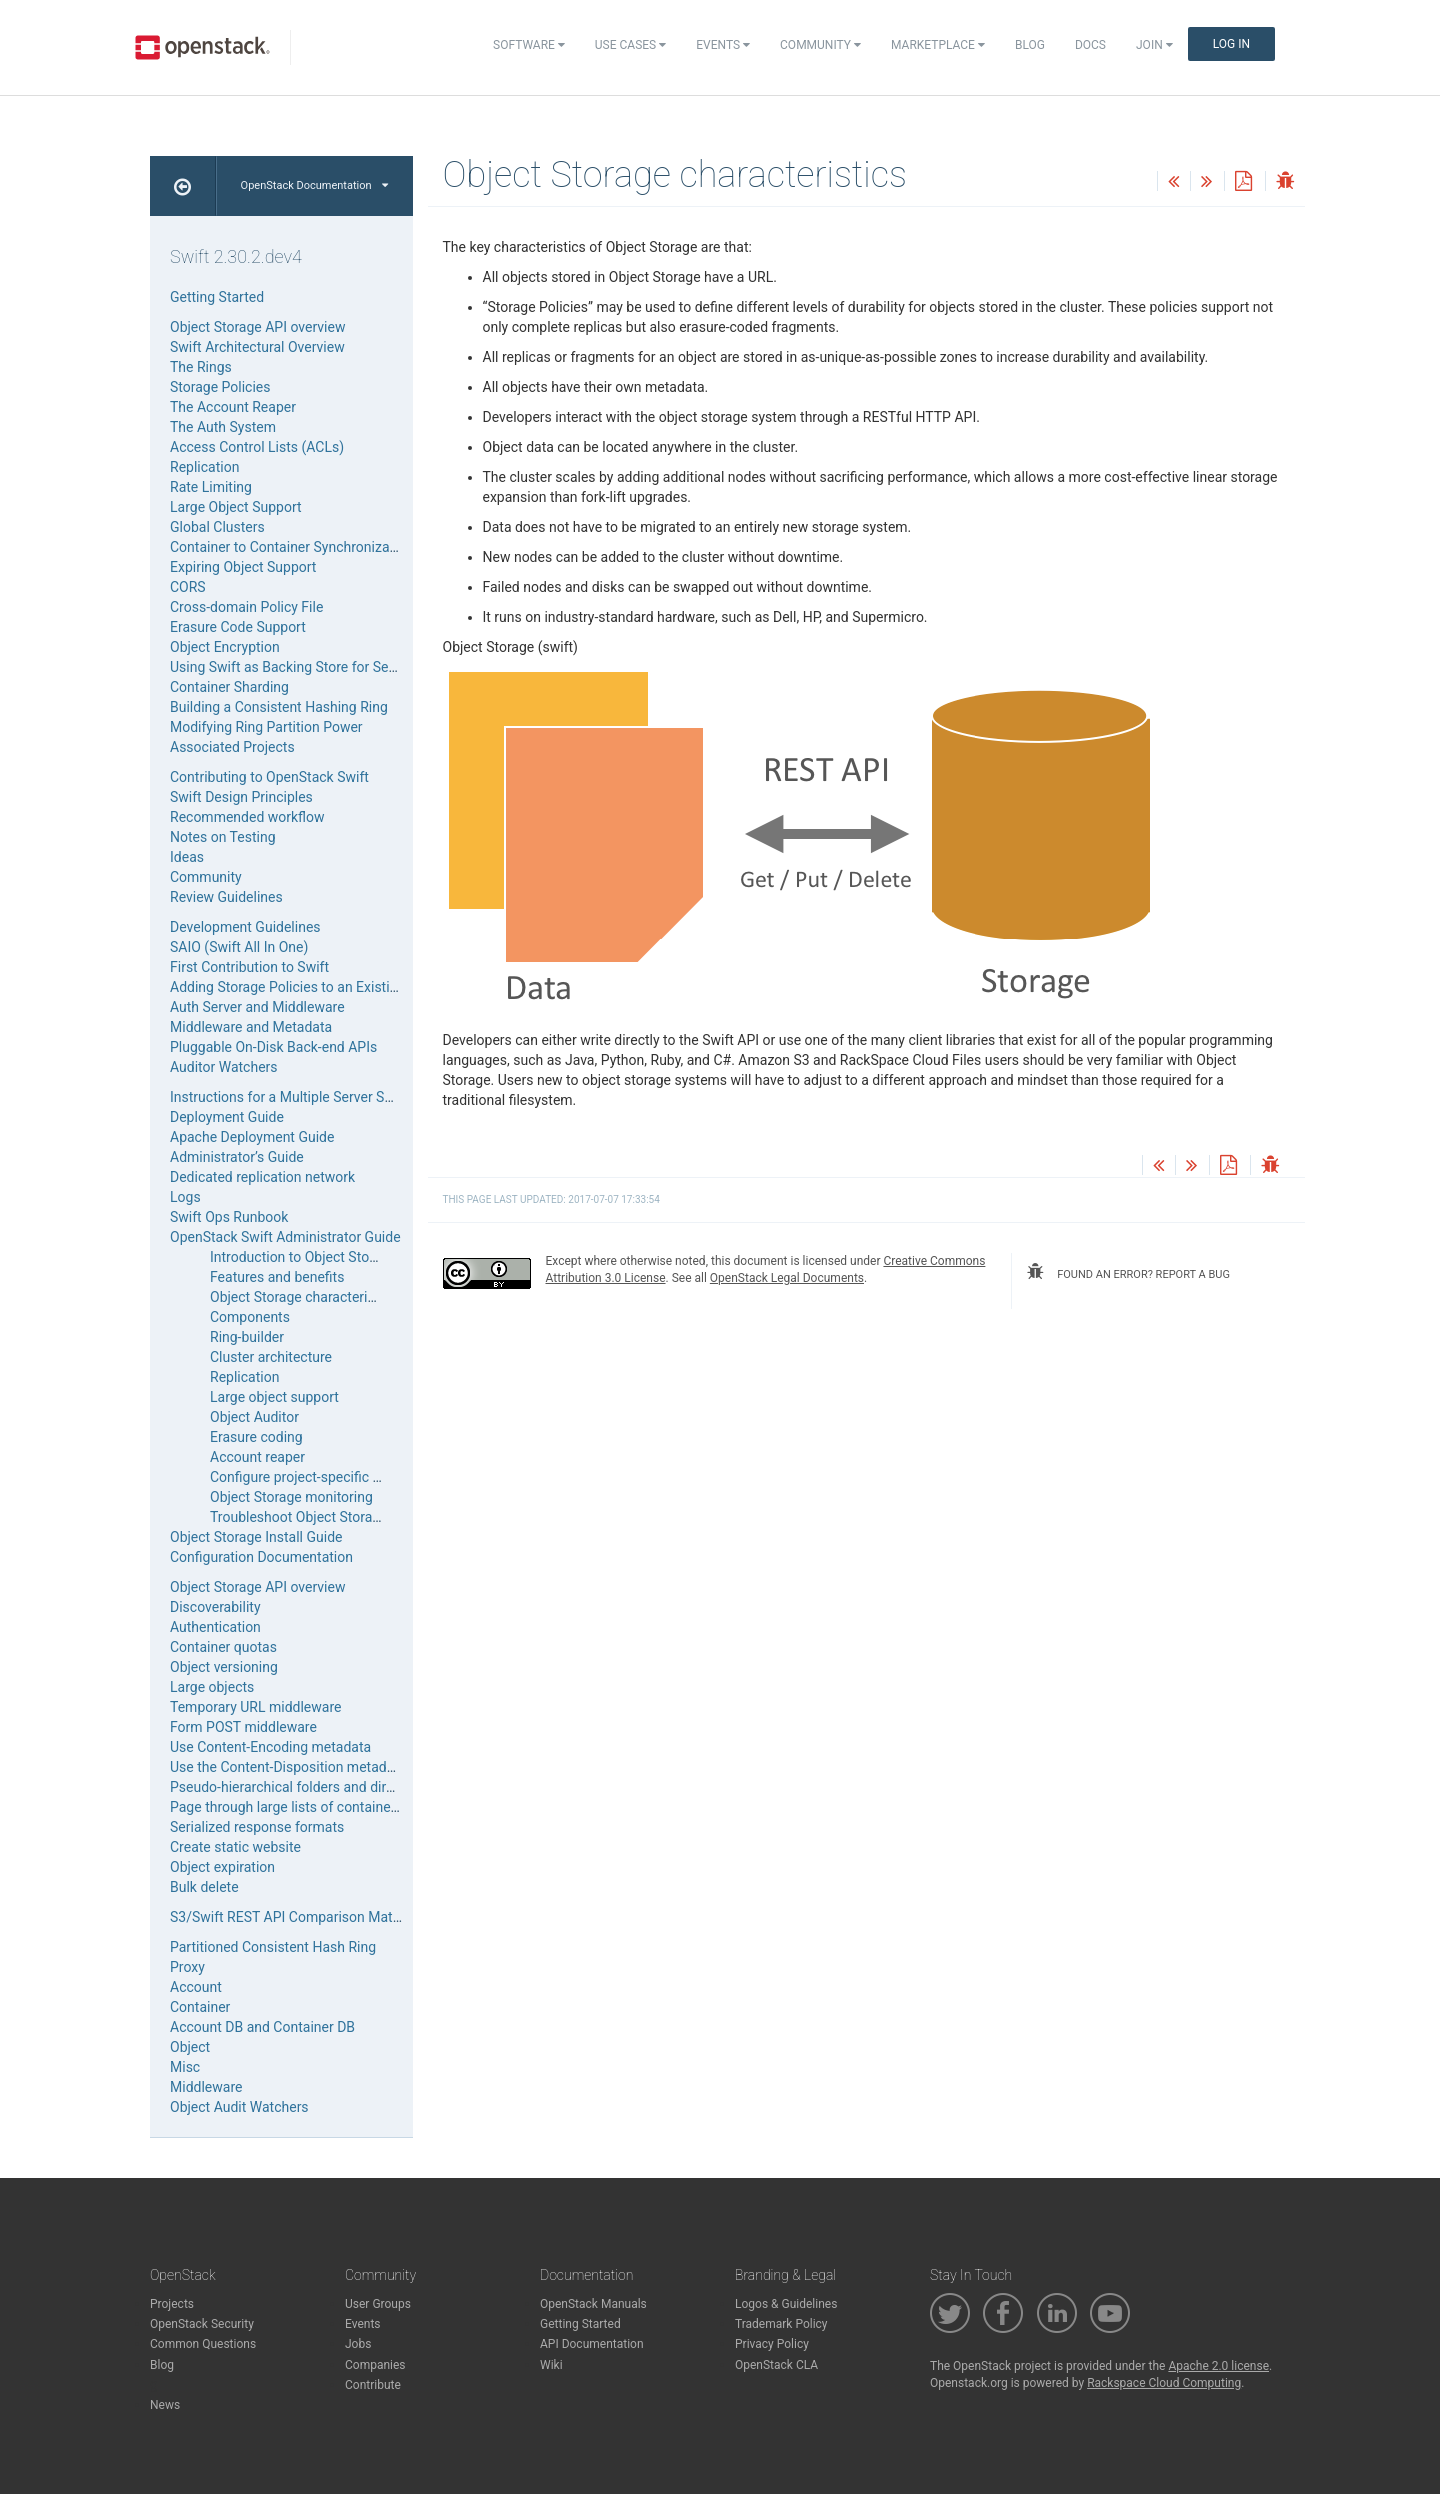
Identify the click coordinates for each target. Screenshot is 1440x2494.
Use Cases (630, 45)
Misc (185, 2067)
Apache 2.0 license (1218, 2366)
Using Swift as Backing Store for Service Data (310, 667)
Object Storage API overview (257, 327)
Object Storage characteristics (303, 1297)
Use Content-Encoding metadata (270, 1747)
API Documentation (592, 2344)
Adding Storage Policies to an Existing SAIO (305, 987)
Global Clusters (217, 527)
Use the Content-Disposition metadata (288, 1767)
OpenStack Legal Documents (787, 1278)
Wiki (551, 2365)
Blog (1030, 45)
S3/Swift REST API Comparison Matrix (289, 1917)
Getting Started (217, 297)
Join (1154, 45)
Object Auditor (254, 1417)
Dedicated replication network (262, 1177)
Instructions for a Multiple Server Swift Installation (325, 1097)
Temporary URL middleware (255, 1707)
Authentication (215, 1627)
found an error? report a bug (1128, 1272)
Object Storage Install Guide (256, 1537)
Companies (375, 2365)
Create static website (235, 1847)
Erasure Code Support (238, 627)
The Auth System (223, 427)
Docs (1090, 45)
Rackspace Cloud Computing (1164, 2383)
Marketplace (938, 45)
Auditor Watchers (224, 1067)
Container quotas (223, 1647)
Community (820, 45)
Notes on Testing (223, 837)
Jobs (358, 2344)
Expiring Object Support (243, 567)
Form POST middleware (243, 1727)
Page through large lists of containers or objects (319, 1807)
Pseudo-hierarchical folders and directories (303, 1787)
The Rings (201, 367)
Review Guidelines (226, 897)
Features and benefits (277, 1277)
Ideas (187, 857)
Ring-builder (247, 1337)
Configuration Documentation (261, 1557)
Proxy (187, 1967)
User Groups (378, 2304)
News (165, 2405)
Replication (204, 467)
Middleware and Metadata (251, 1027)
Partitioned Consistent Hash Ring (273, 1947)
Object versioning (224, 1667)
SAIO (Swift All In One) (239, 947)
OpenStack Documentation (314, 185)
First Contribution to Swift (249, 967)
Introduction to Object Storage (303, 1257)
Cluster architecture (271, 1357)
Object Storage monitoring (291, 1497)
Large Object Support (236, 507)
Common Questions (203, 2344)
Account (196, 1987)
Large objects (212, 1687)
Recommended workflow (247, 817)
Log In (1231, 44)
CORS (188, 587)
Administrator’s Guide (237, 1157)
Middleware (206, 2087)
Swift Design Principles (241, 797)
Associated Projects (232, 747)
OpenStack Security (202, 2324)
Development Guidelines (245, 927)
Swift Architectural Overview (257, 347)
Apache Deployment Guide (252, 1137)
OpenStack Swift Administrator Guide (285, 1237)
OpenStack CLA (776, 2365)
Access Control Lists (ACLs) (257, 447)
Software (529, 45)
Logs (185, 1197)
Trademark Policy (781, 2324)
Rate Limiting (211, 487)
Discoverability (215, 1607)
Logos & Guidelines (786, 2304)
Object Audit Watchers (239, 2107)
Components (250, 1317)
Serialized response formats (257, 1827)
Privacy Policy (772, 2344)
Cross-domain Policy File (246, 607)
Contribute (373, 2385)
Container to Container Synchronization (291, 547)
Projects (172, 2304)
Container (200, 2007)
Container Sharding (229, 687)
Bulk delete (204, 1887)
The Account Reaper (233, 407)
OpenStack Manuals (593, 2304)
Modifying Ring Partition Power (266, 727)
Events (723, 45)
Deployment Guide (227, 1117)
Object (190, 2047)
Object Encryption (225, 647)
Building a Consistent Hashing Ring (279, 707)
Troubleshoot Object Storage (299, 1517)
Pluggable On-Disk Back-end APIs (273, 1047)
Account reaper (257, 1457)
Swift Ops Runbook (229, 1217)
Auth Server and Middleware (257, 1007)
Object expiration (222, 1867)
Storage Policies (220, 387)
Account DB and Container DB (262, 2027)
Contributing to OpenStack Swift (269, 777)
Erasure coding (256, 1437)
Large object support (274, 1397)
